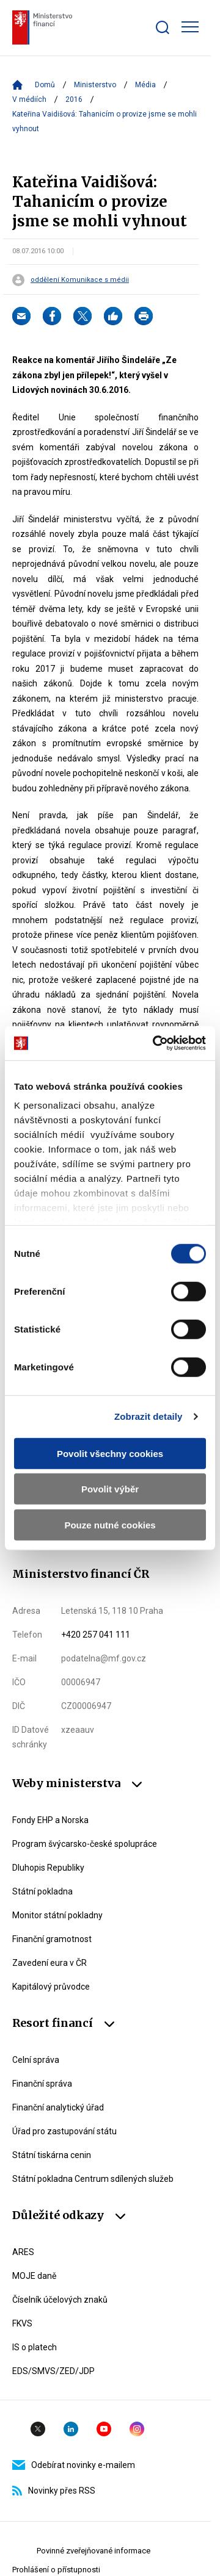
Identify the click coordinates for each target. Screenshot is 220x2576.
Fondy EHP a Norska (50, 1820)
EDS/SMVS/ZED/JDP (53, 2371)
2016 (73, 99)
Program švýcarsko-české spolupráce (84, 1844)
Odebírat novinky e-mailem (73, 2465)
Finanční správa (42, 2084)
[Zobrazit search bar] (162, 27)
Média (145, 85)
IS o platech (34, 2347)
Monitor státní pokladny (57, 1915)
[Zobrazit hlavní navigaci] (190, 26)
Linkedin (71, 2429)
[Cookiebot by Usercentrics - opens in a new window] (155, 1043)
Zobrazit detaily (148, 1416)
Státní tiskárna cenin (51, 2155)
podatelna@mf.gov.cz (103, 1658)
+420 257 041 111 (95, 1634)
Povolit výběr (110, 1489)
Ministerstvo (95, 85)
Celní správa (35, 2060)
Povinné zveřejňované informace (93, 2550)
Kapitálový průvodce (51, 1986)
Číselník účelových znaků (60, 2299)
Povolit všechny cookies (110, 1453)
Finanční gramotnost (52, 1939)
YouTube (104, 2429)
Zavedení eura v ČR (49, 1963)
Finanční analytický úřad (58, 2107)
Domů (45, 85)
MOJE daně (34, 2276)
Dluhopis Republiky (48, 1868)
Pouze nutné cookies (109, 1524)
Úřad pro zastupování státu (64, 2131)
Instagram (137, 2429)
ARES (23, 2252)
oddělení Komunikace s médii (80, 280)
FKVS (22, 2323)
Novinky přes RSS (53, 2490)
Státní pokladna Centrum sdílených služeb (93, 2179)
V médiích (29, 99)
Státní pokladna (42, 1891)
